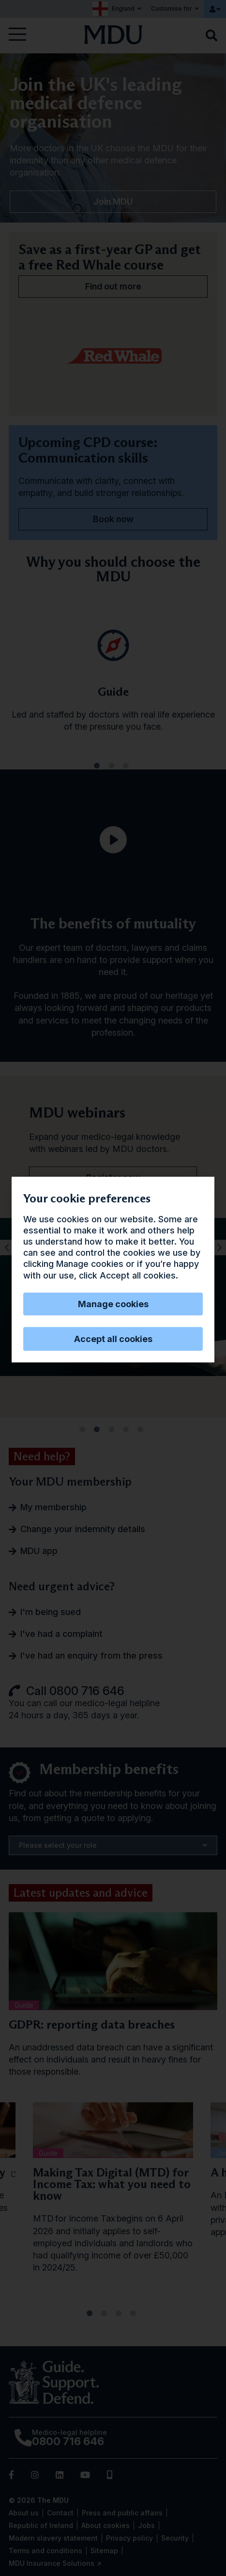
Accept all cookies (113, 1339)
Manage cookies (113, 1304)
